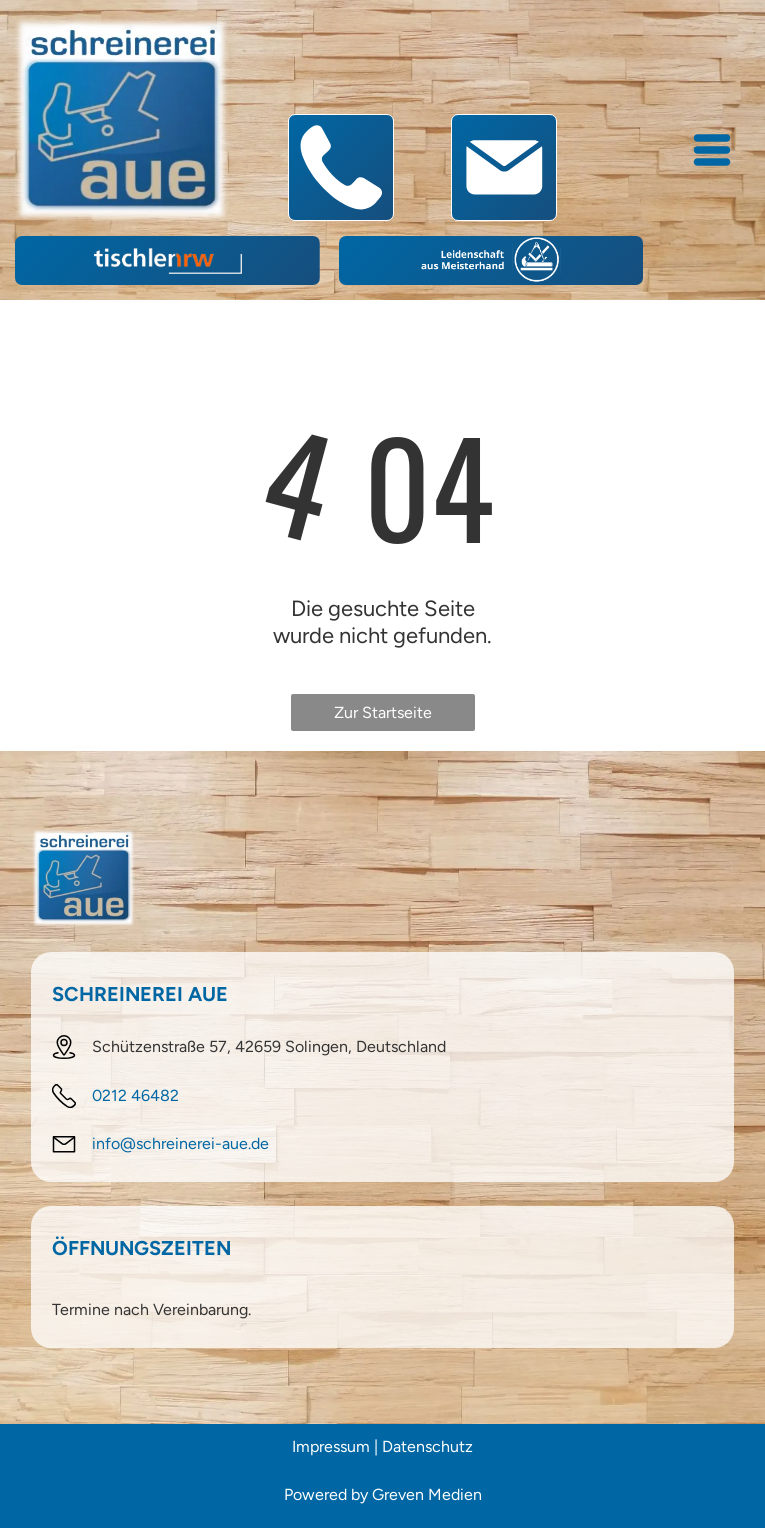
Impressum (331, 1446)
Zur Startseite (383, 712)
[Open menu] (712, 150)
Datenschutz (427, 1446)
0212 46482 (135, 1095)
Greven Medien (427, 1494)
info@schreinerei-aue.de (180, 1143)
